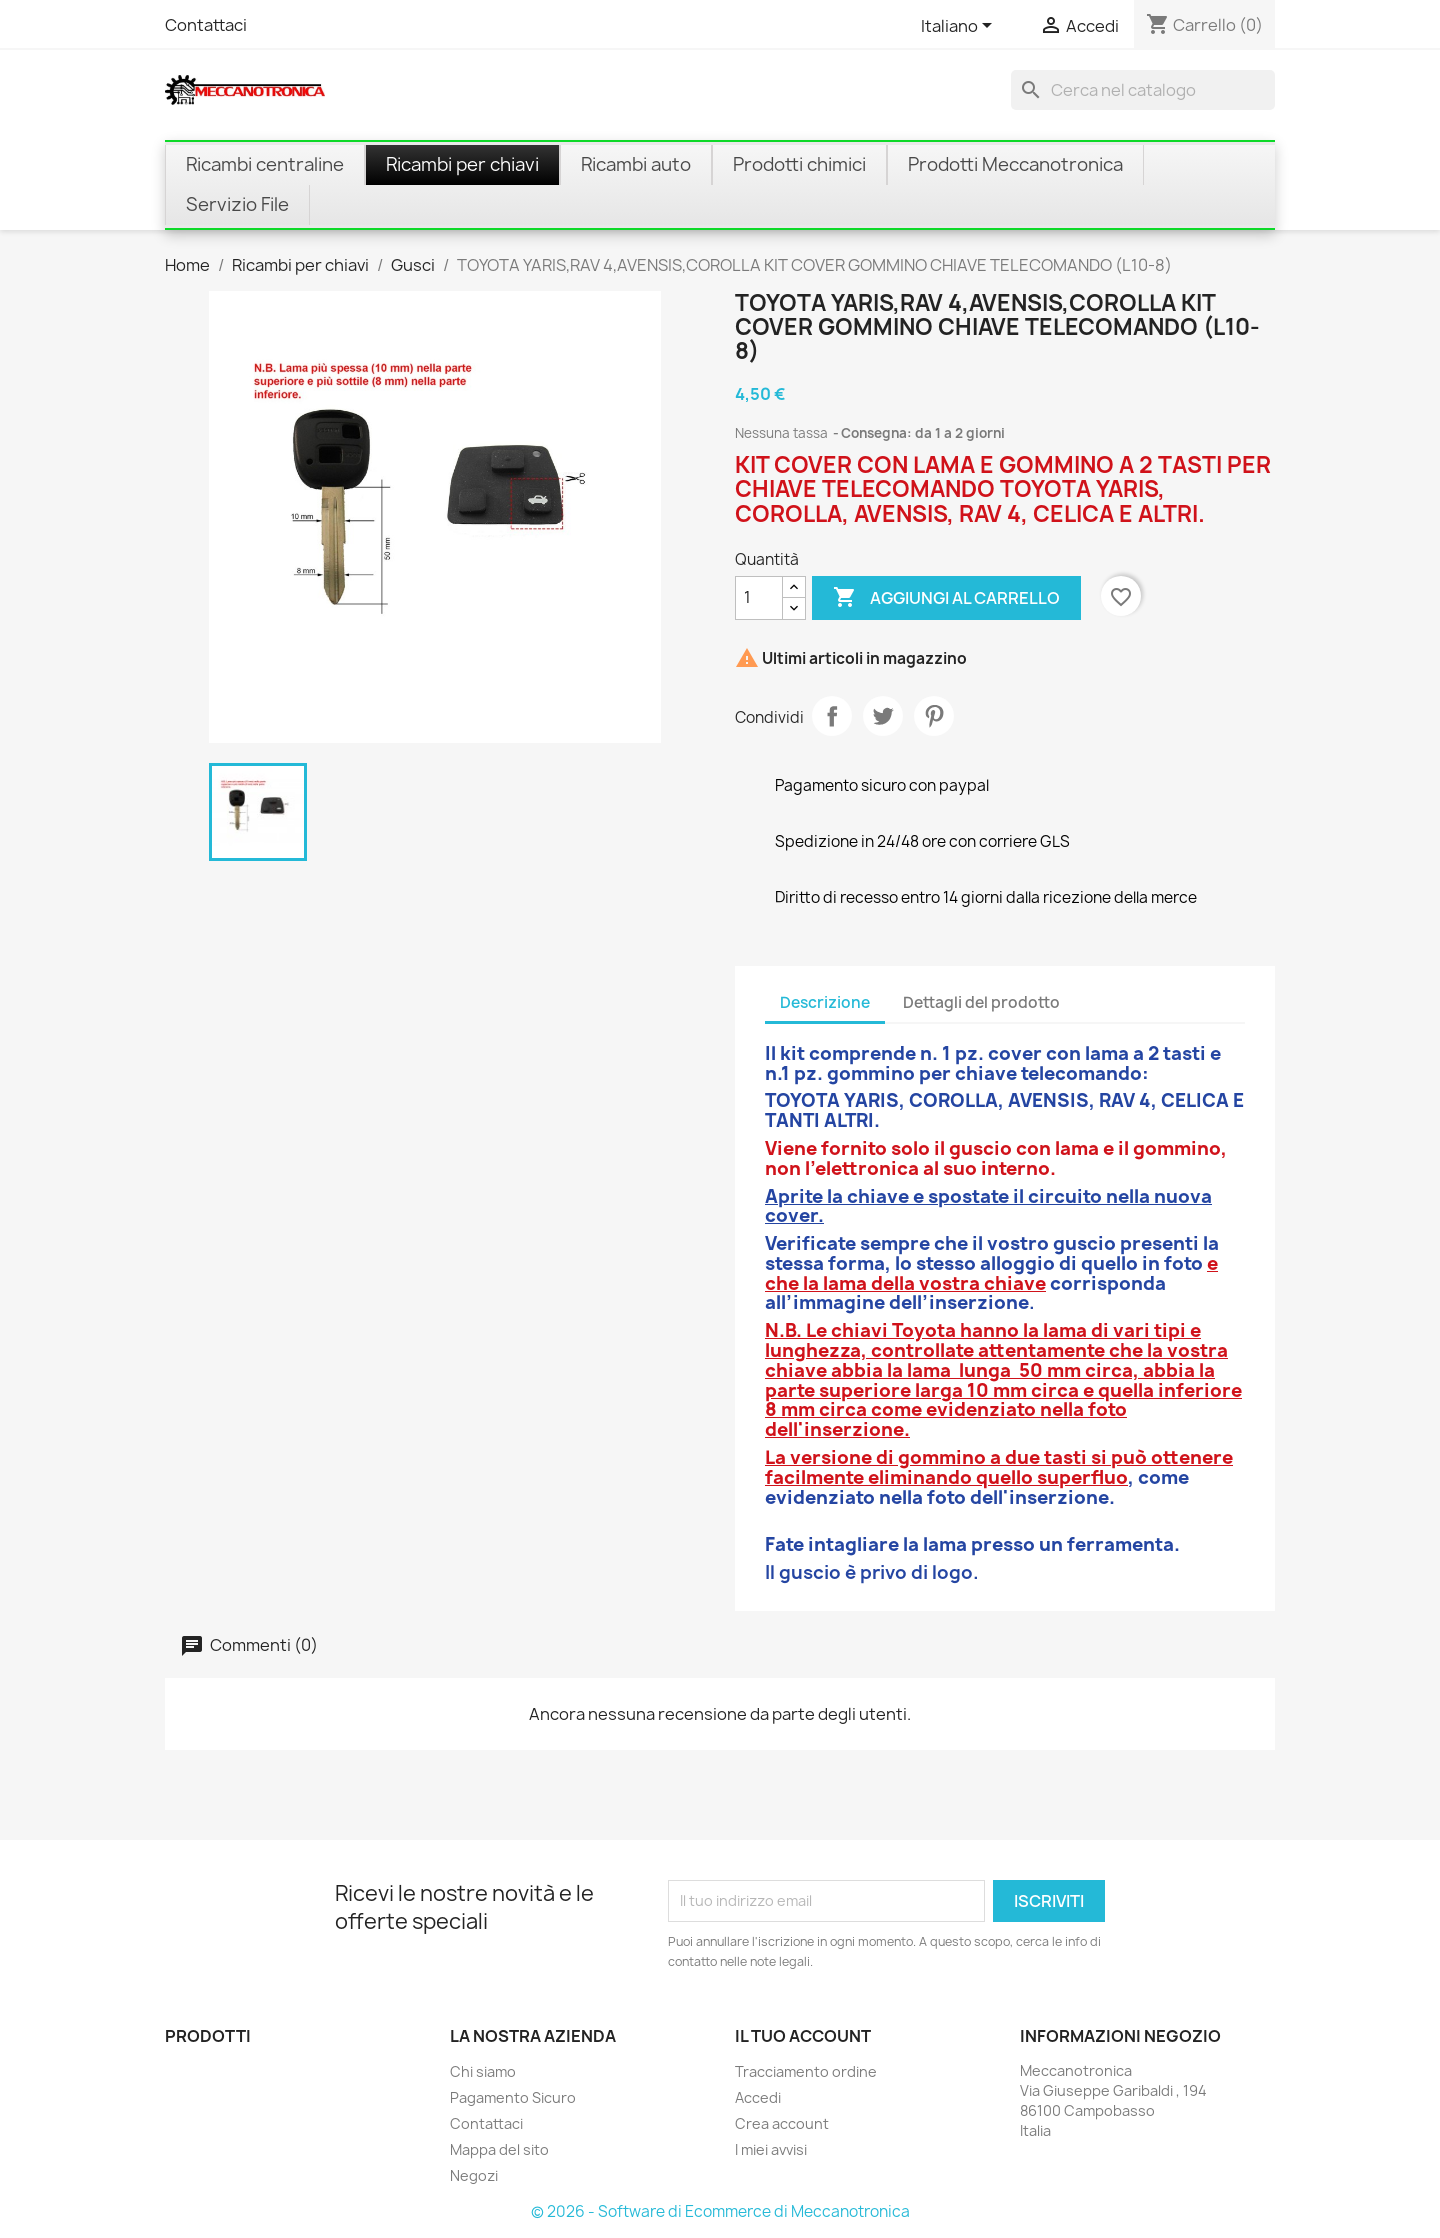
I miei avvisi (771, 2149)
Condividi (832, 716)
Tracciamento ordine (806, 2071)
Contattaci (206, 25)
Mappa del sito (499, 2149)
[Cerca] (1143, 90)
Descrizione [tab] (825, 1002)
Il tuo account (803, 2036)
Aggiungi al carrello (946, 598)
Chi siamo (483, 2071)
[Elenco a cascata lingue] (960, 27)
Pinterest (934, 716)
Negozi (474, 2175)
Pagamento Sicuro (513, 2097)
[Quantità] (759, 598)
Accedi (758, 2097)
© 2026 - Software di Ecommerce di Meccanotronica (720, 2211)
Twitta (883, 716)
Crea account (782, 2123)
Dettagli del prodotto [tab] (981, 1002)
